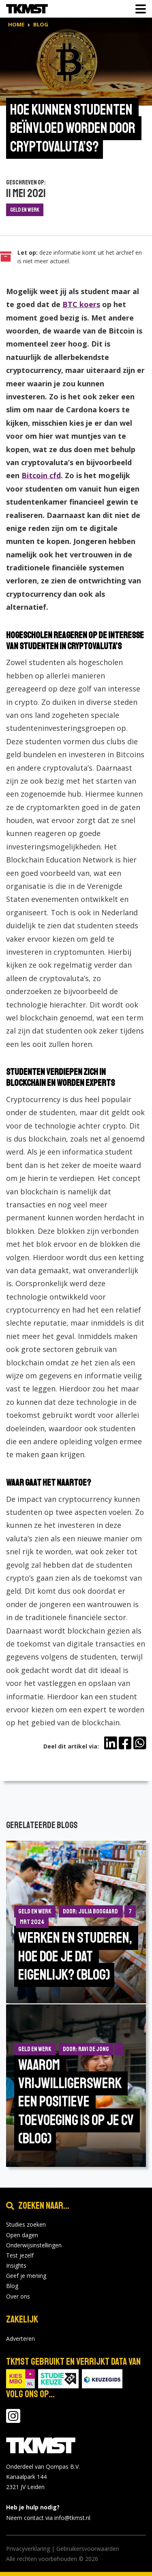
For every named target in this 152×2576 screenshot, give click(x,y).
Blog (12, 2286)
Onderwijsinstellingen (34, 2245)
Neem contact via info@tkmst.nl (48, 2518)
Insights (16, 2265)
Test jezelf (20, 2255)
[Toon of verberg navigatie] (138, 8)
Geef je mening (26, 2275)
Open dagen (22, 2235)
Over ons (18, 2296)
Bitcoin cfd (41, 475)
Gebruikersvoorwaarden (87, 2548)
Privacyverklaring (28, 2548)
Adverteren (20, 2338)
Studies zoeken (26, 2224)
